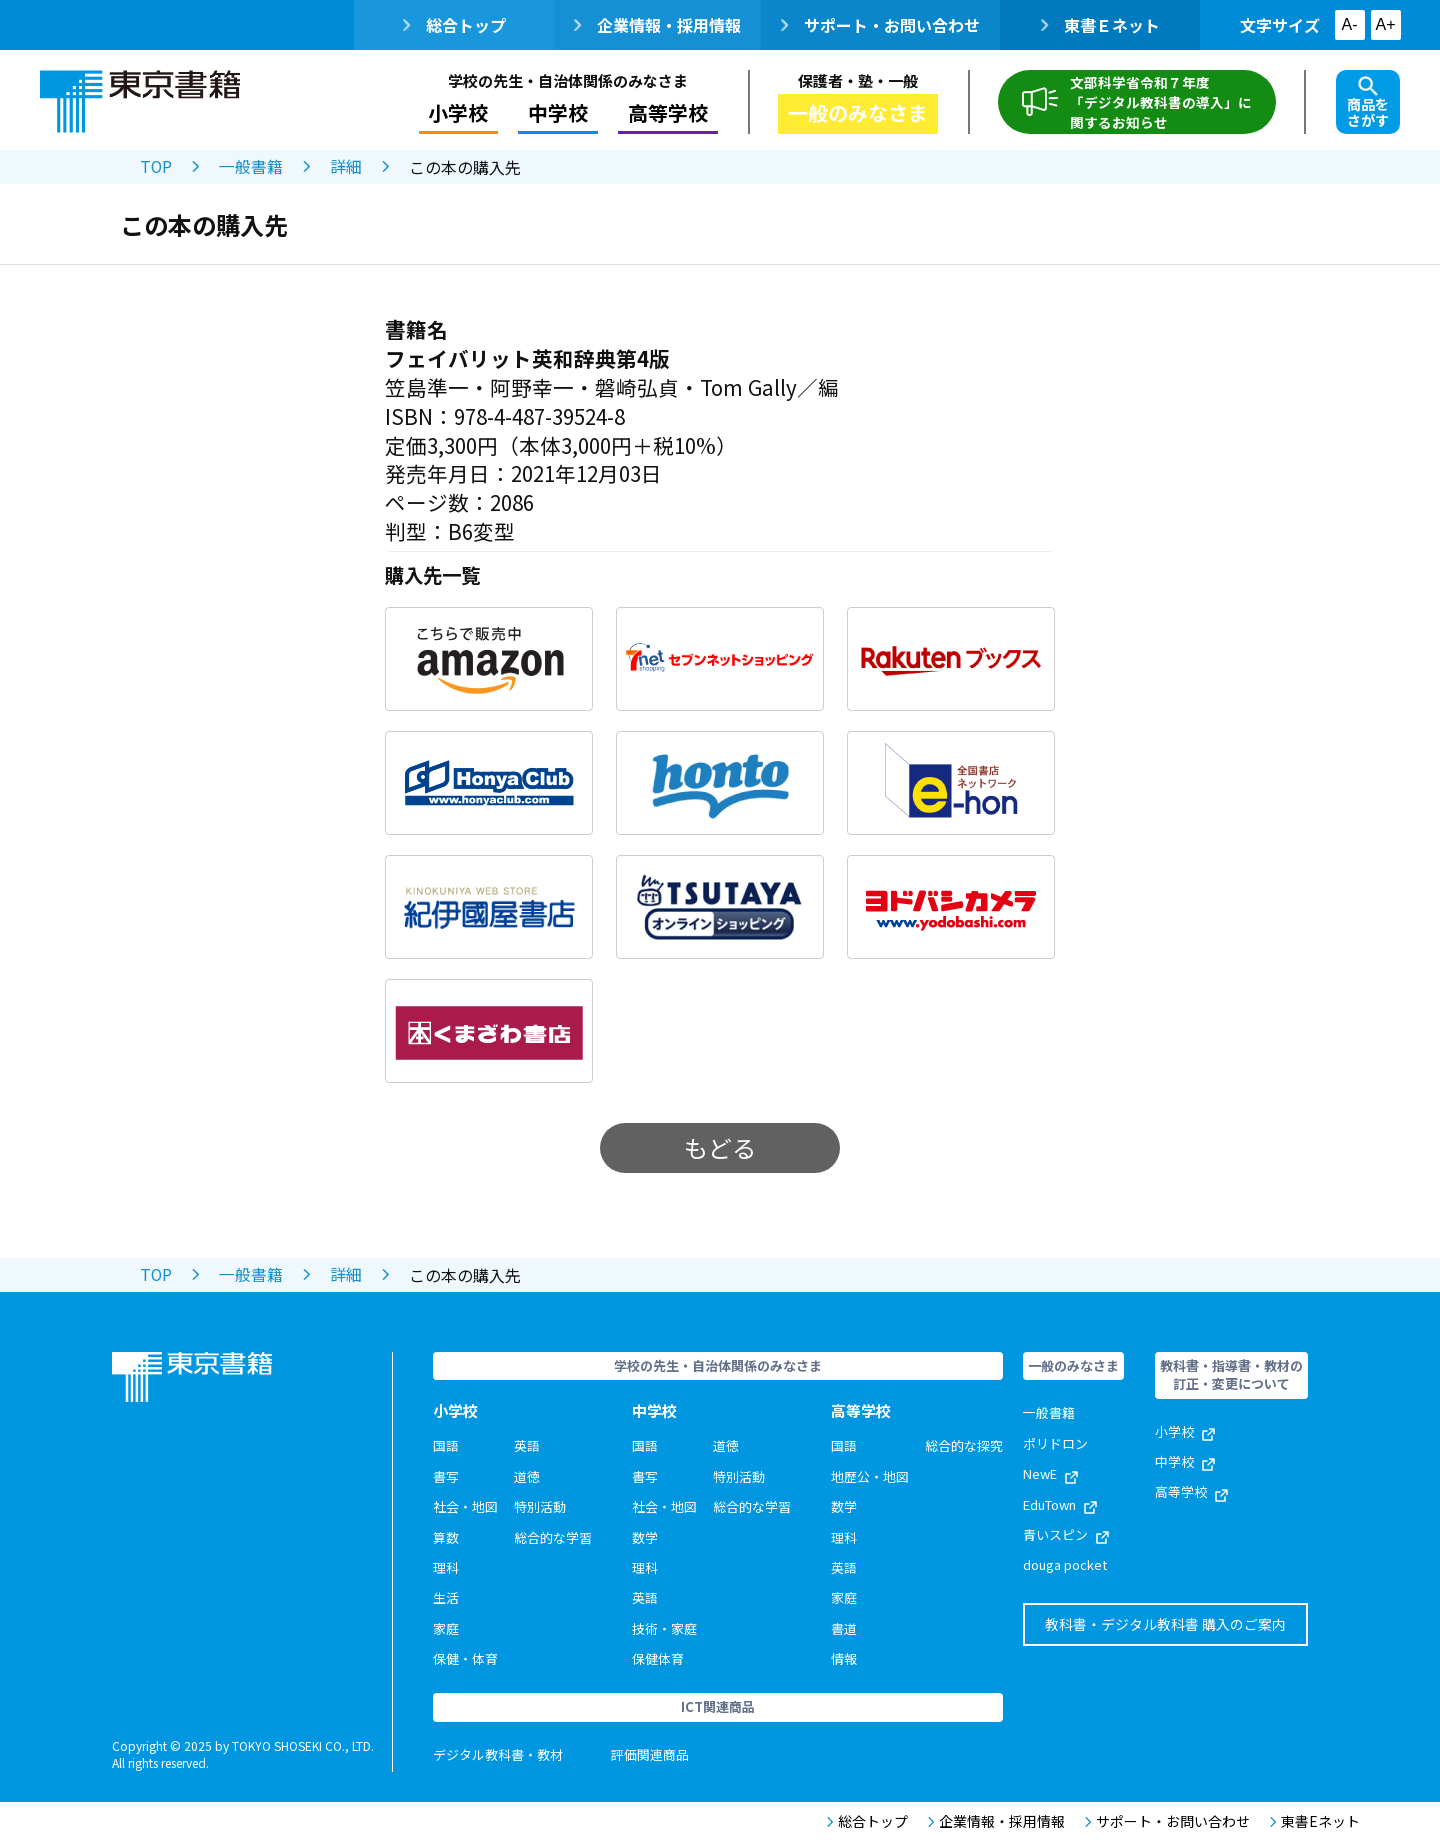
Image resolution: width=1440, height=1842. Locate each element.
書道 (844, 1628)
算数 (446, 1537)
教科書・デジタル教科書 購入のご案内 (1165, 1624)
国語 (446, 1445)
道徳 (527, 1476)
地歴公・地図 (870, 1476)
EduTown (1060, 1504)
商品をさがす (1368, 103)
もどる (720, 1147)
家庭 (446, 1628)
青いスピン (1066, 1534)
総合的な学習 (553, 1537)
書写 (446, 1476)
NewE (1050, 1473)
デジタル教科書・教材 (498, 1754)
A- (1350, 24)
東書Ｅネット (1100, 25)
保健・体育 (465, 1658)
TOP (156, 167)
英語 (527, 1445)
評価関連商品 (650, 1754)
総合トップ (454, 25)
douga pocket (1065, 1564)
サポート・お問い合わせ (880, 25)
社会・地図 (465, 1506)
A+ (1385, 24)
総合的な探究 (964, 1445)
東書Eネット (1315, 1821)
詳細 (347, 167)
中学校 (558, 112)
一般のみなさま (858, 112)
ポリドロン (1055, 1443)
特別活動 (540, 1506)
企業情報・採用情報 (657, 25)
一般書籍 (252, 167)
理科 (446, 1567)
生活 (446, 1597)
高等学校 (668, 112)
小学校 (458, 112)
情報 (844, 1658)
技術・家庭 (664, 1628)
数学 (645, 1537)
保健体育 (658, 1658)
